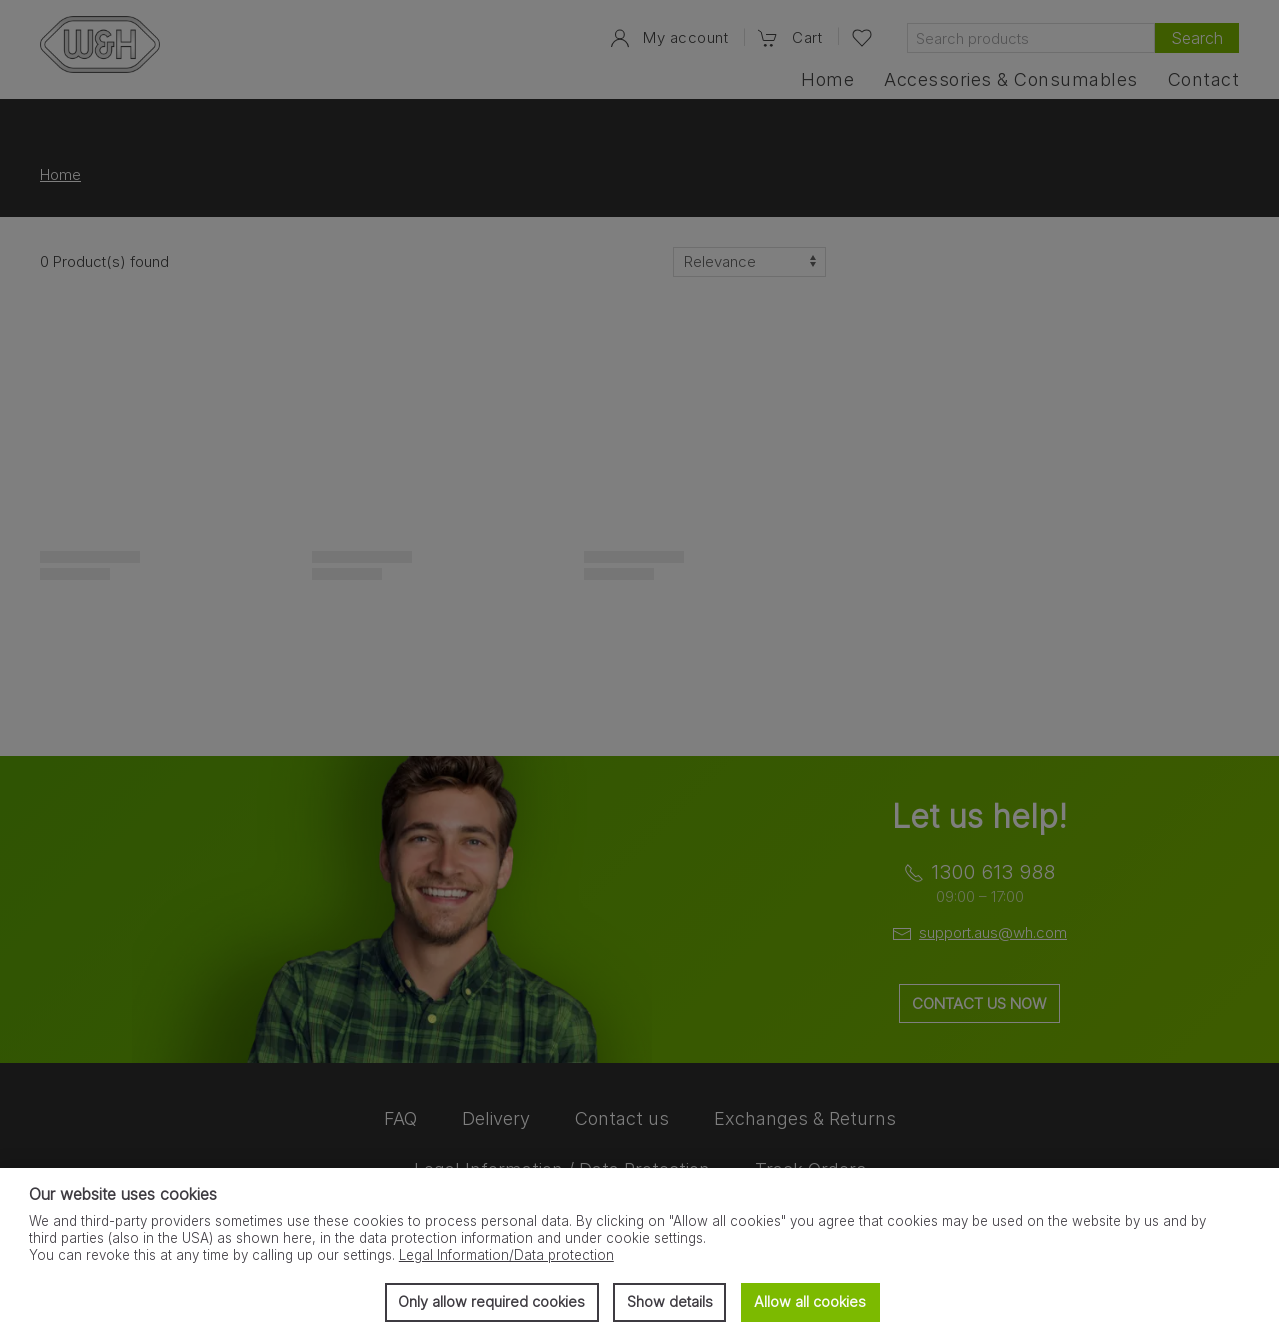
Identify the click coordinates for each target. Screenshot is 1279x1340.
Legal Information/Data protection (506, 1255)
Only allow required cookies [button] (491, 1301)
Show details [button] (670, 1301)
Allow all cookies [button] (810, 1301)
